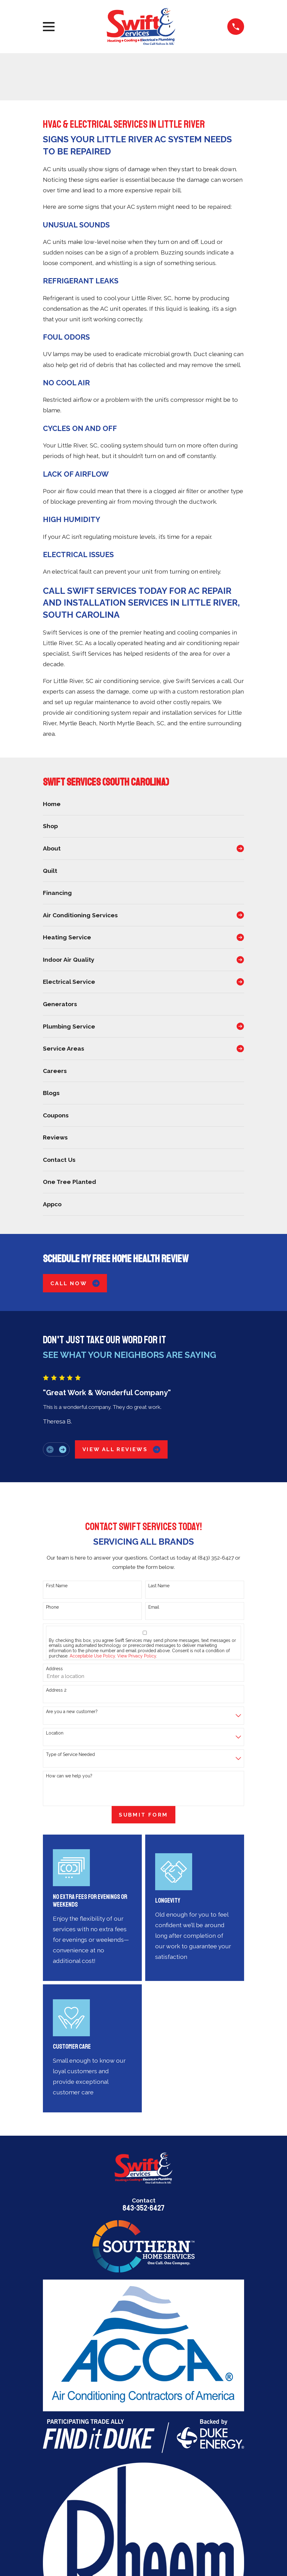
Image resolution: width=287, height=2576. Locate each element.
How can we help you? (69, 1775)
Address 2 (56, 1690)
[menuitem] (143, 804)
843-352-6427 (143, 2208)
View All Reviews (121, 1449)
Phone (52, 1607)
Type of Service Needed (70, 1754)
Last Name (158, 1585)
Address (54, 1668)
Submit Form (143, 1815)
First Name (56, 1585)
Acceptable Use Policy (92, 1655)
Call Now (75, 1283)
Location (54, 1732)
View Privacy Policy (136, 1655)
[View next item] (62, 1449)
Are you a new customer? (72, 1711)
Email (153, 1607)
